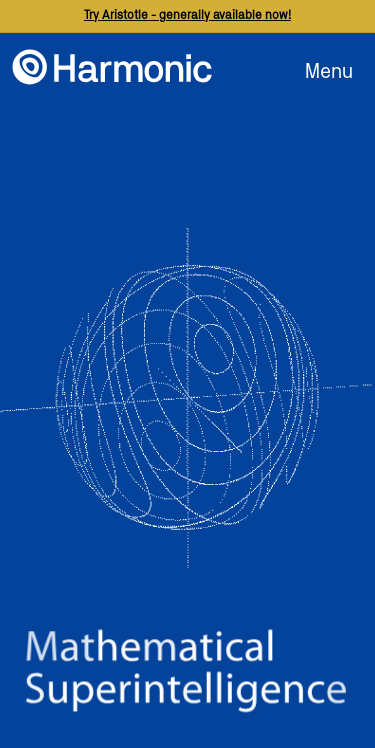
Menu (329, 72)
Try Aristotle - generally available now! (187, 15)
